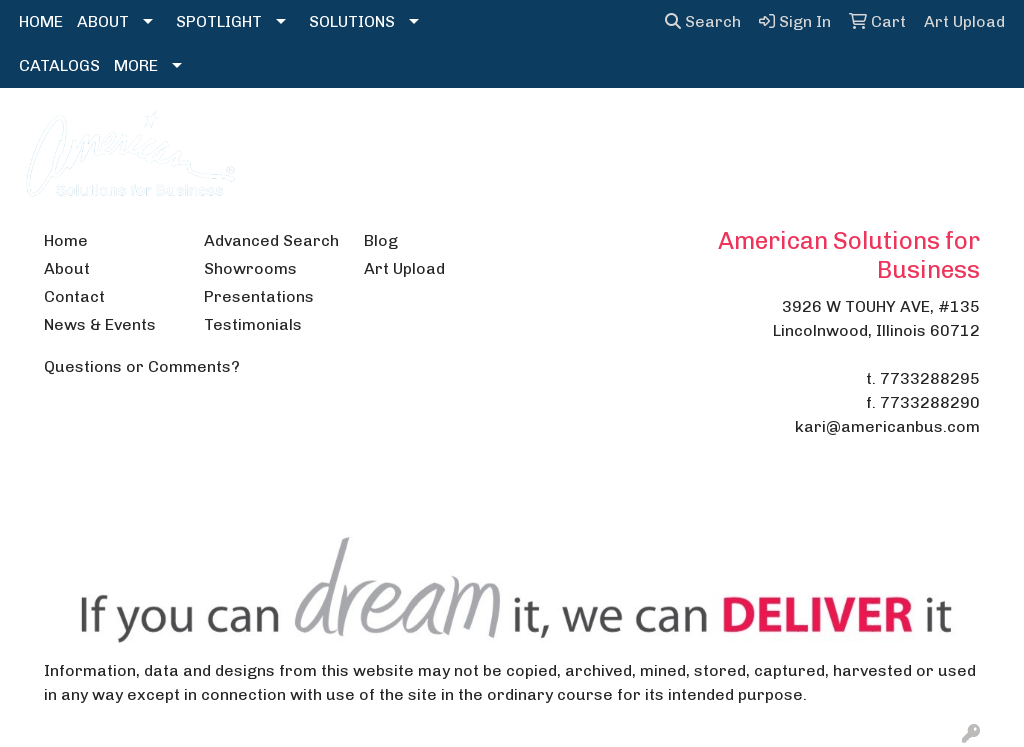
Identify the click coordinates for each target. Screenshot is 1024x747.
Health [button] (742, 131)
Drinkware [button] (471, 131)
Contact (74, 296)
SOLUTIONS (352, 21)
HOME (41, 21)
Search (703, 21)
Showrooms (250, 268)
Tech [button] (896, 131)
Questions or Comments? (142, 366)
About (67, 268)
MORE (136, 65)
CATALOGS (59, 65)
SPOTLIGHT (219, 21)
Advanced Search (271, 240)
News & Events (100, 324)
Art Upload (404, 268)
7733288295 (930, 378)
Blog (381, 240)
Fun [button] (558, 131)
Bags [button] (377, 131)
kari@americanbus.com (887, 426)
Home (66, 240)
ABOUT (103, 21)
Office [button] (822, 131)
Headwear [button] (645, 131)
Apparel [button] (294, 131)
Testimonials (253, 324)
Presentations (259, 296)
